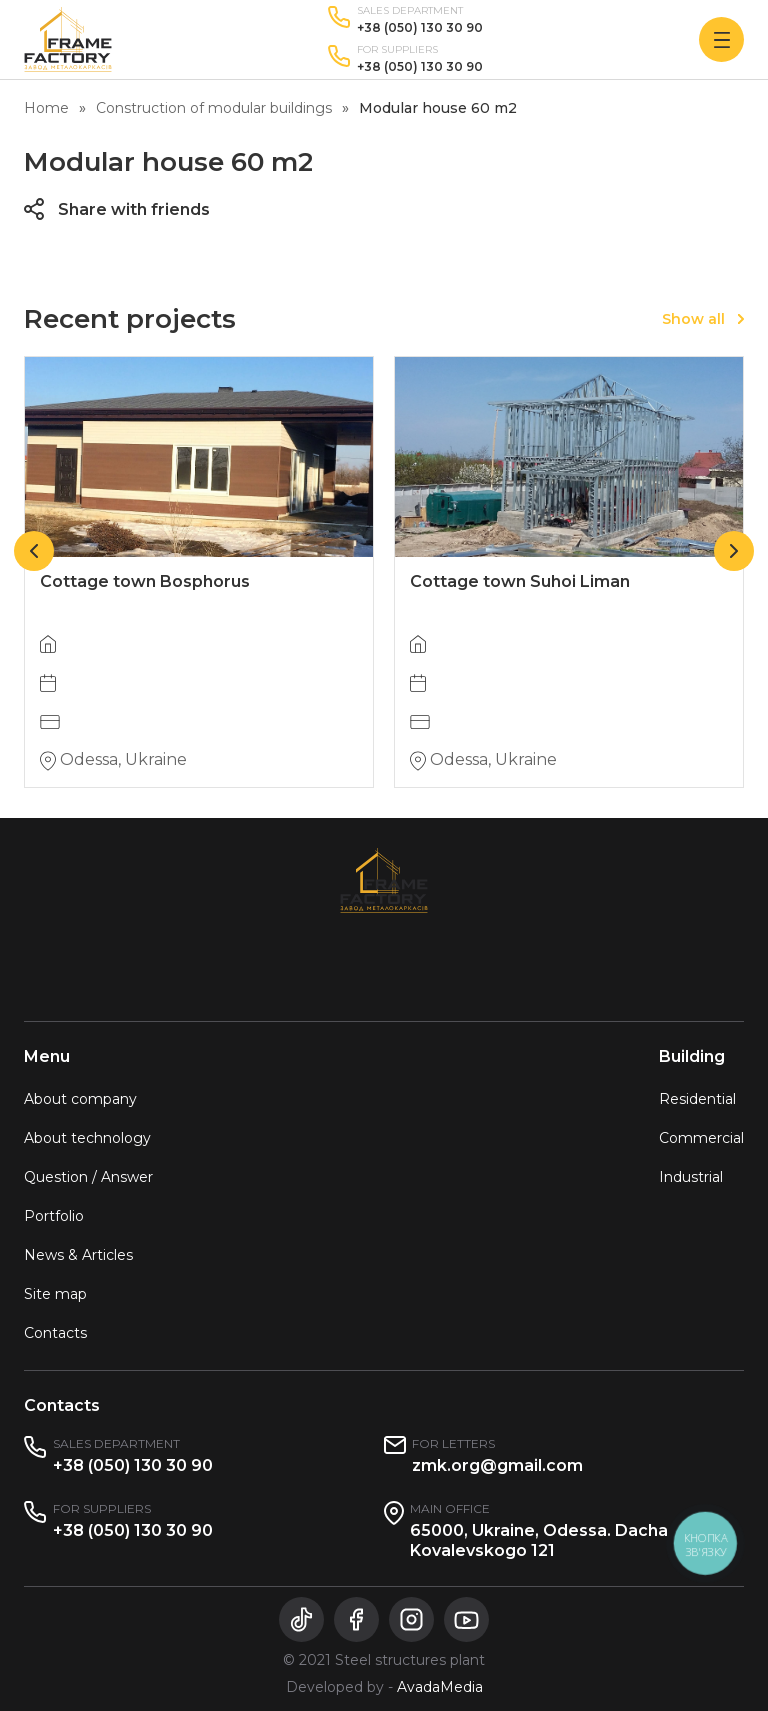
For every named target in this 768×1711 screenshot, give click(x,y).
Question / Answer (88, 1177)
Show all (693, 319)
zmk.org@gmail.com (497, 1465)
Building (692, 1056)
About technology (87, 1138)
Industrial (691, 1177)
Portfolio (54, 1216)
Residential (697, 1099)
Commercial (701, 1138)
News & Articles (78, 1255)
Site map (55, 1294)
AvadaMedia (440, 1687)
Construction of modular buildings (214, 108)
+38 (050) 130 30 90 (420, 28)
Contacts (55, 1333)
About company (80, 1099)
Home (46, 108)
